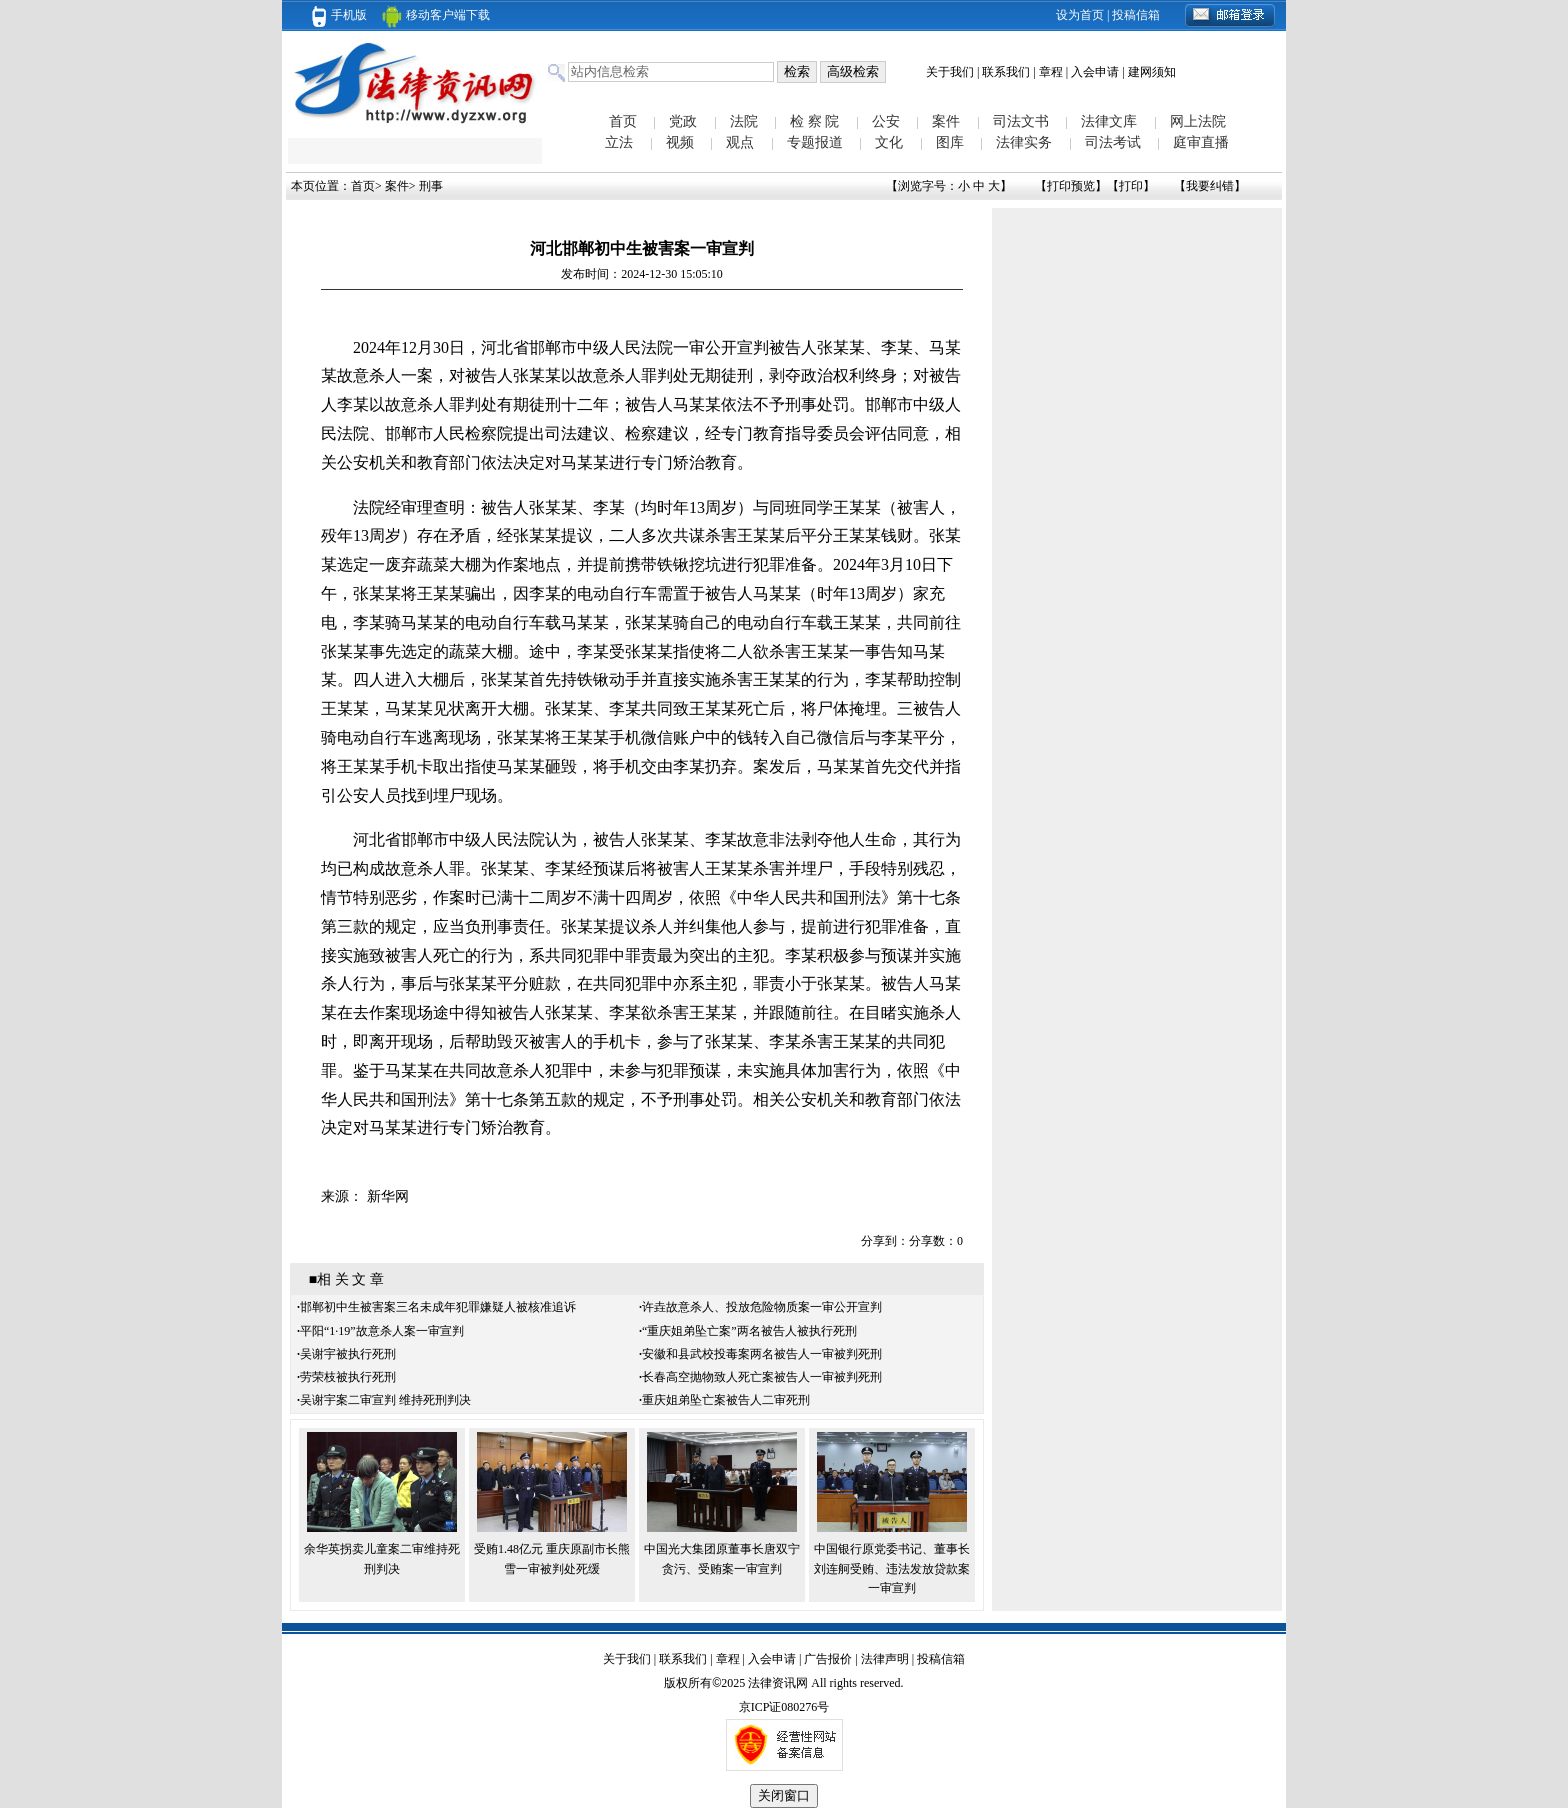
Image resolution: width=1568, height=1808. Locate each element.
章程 (1051, 72)
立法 (619, 142)
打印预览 (1071, 186)
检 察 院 (814, 121)
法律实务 (1024, 142)
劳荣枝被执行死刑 (348, 1377)
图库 (950, 142)
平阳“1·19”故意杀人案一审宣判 (382, 1331)
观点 (740, 142)
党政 (683, 121)
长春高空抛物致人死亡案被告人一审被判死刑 (762, 1377)
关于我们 (950, 72)
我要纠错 (1210, 186)
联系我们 (1006, 72)
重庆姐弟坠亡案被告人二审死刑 (726, 1400)
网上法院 (1198, 121)
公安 (886, 121)
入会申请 (1095, 72)
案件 (946, 121)
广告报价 (828, 1659)
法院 (744, 121)
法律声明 (885, 1659)
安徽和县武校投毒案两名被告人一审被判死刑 (762, 1354)
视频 (680, 142)
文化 (889, 142)
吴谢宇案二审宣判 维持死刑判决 (385, 1400)
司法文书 (1021, 121)
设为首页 (1080, 15)
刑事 (431, 186)
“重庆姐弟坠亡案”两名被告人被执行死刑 (749, 1331)
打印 (1131, 186)
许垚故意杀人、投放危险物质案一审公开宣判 (762, 1307)
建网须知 (1152, 72)
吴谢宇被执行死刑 (348, 1354)
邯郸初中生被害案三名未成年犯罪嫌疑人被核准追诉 (438, 1307)
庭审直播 (1201, 142)
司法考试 (1113, 142)
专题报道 (815, 142)
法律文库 (1109, 121)
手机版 (339, 15)
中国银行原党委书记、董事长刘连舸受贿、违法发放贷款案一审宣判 (892, 1568)
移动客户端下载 (436, 15)
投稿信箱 (1136, 15)
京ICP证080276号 (784, 1707)
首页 (623, 121)
